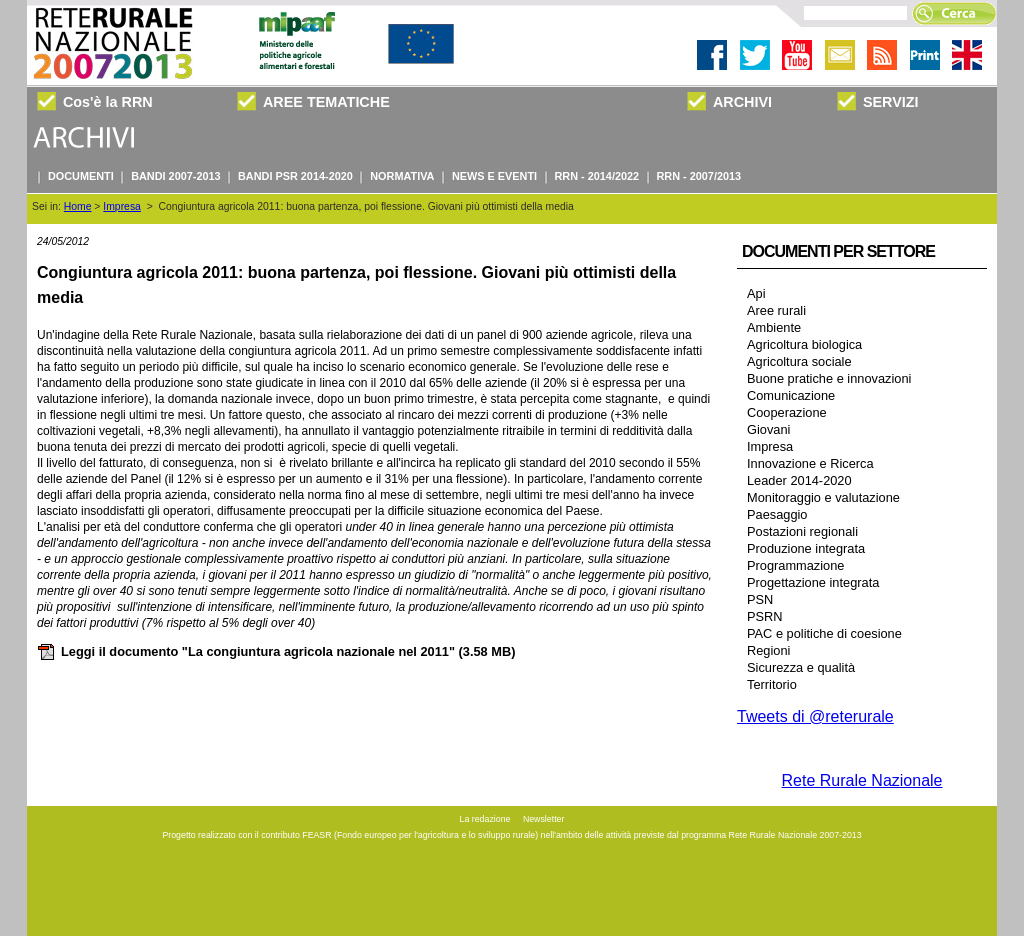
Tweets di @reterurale (815, 716)
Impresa (122, 206)
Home (78, 206)
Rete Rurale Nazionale (862, 780)
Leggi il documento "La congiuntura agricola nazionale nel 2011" (276, 651)
